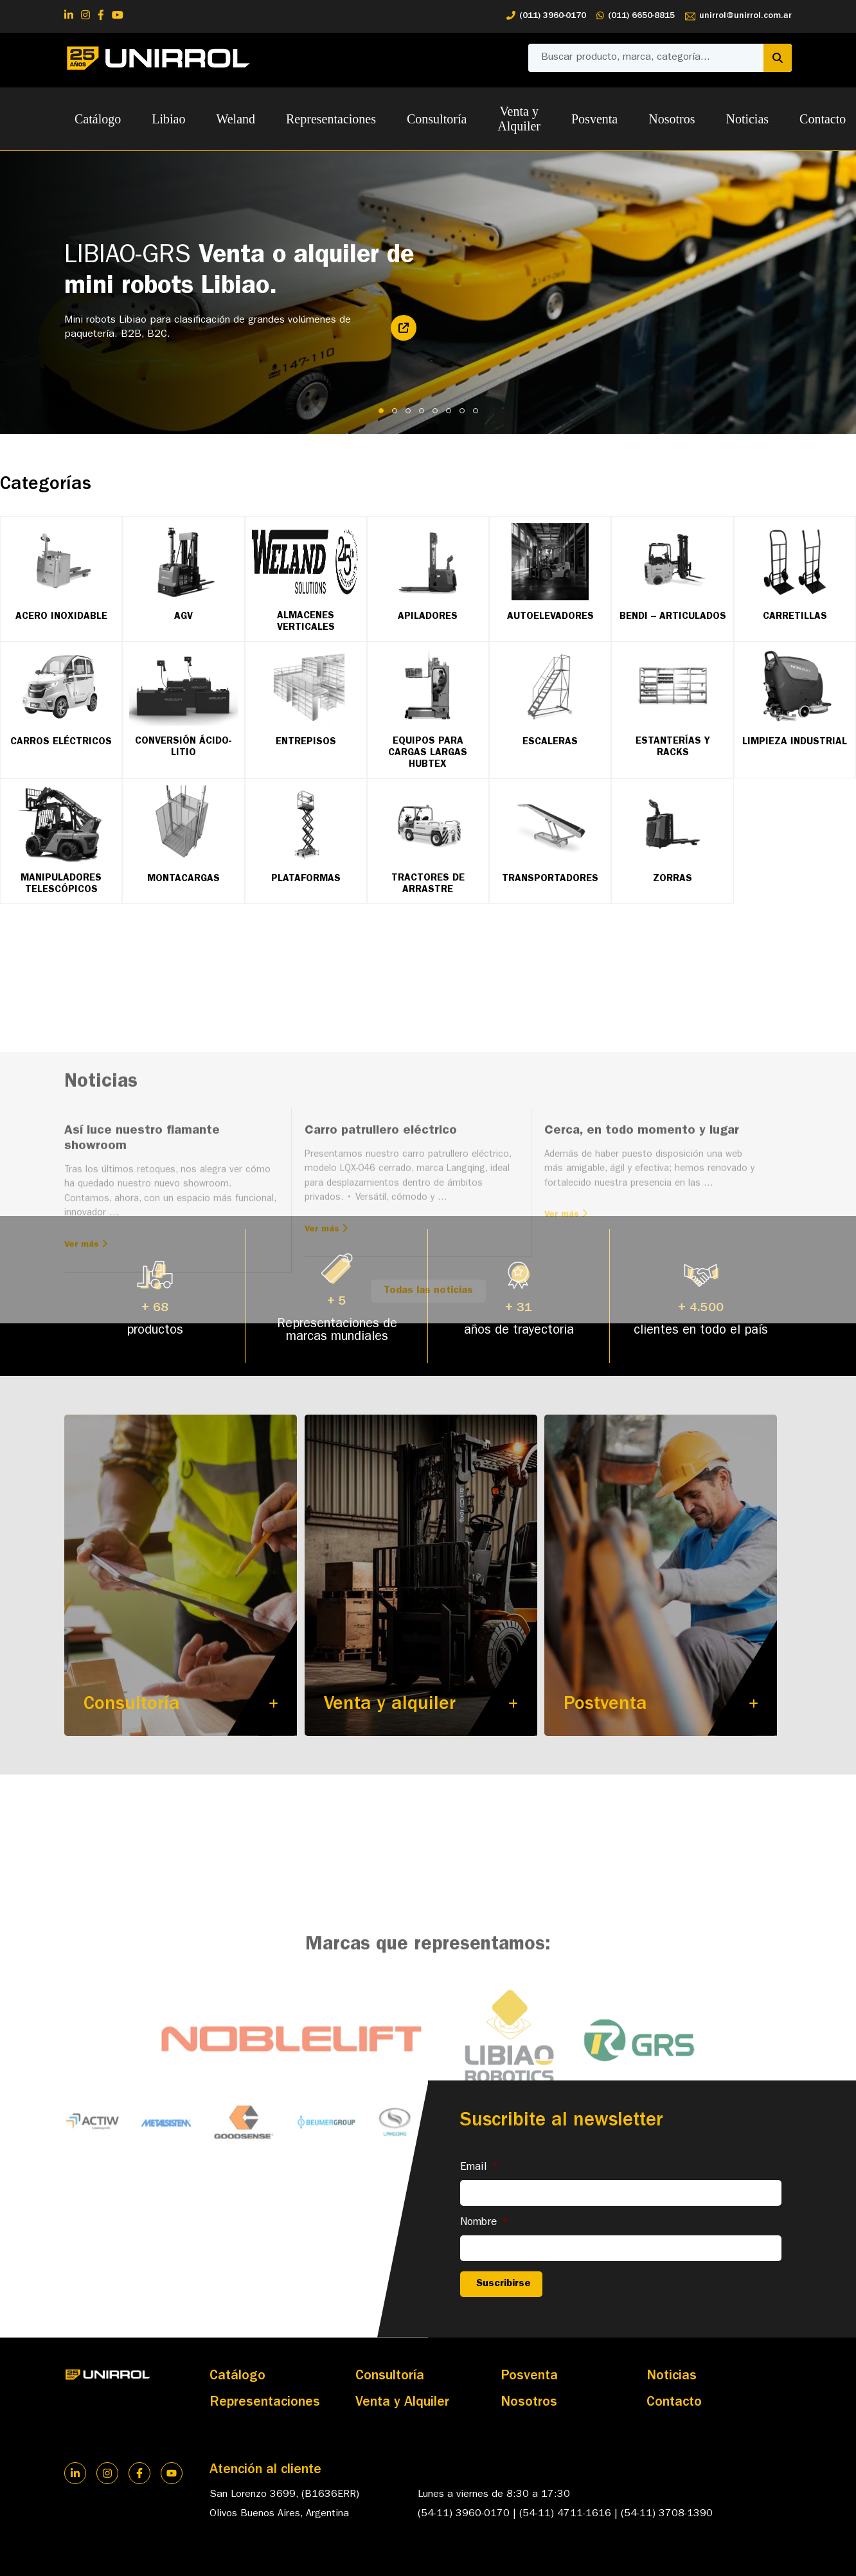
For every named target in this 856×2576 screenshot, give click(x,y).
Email (479, 2167)
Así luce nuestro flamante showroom (142, 1294)
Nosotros (671, 119)
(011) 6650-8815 (635, 16)
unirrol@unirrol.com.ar (738, 16)
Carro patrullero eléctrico (381, 1286)
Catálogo (98, 119)
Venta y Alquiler (518, 118)
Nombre (484, 2222)
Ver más (85, 1399)
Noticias (747, 119)
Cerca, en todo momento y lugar (641, 1286)
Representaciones (331, 119)
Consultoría (437, 119)
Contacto (674, 2403)
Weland (235, 119)
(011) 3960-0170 (546, 16)
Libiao (168, 119)
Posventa (594, 119)
